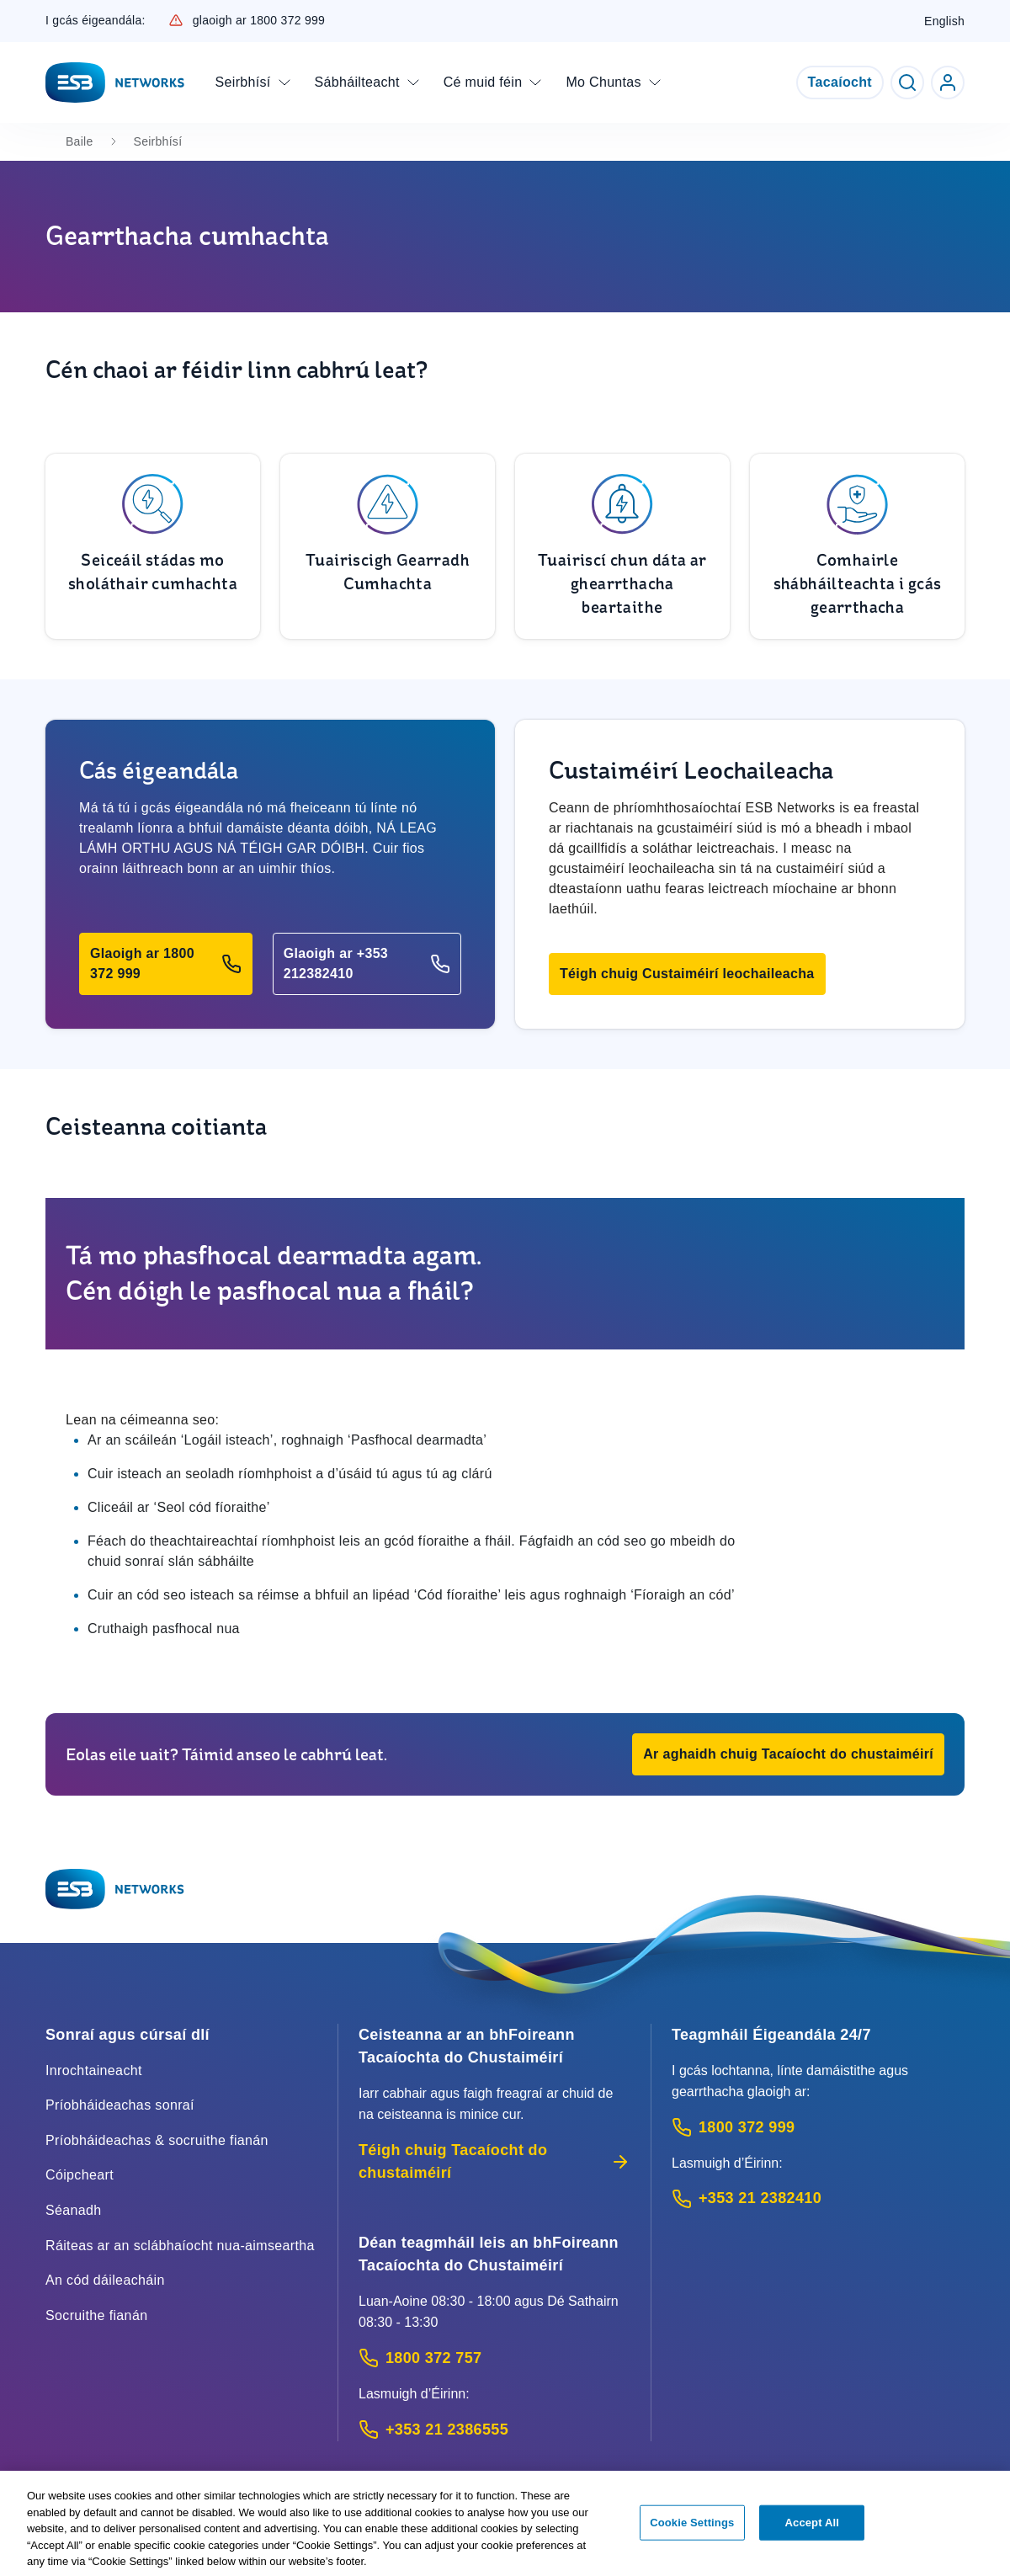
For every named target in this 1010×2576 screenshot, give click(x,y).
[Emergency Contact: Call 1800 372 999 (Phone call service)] (818, 2127)
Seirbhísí (158, 141)
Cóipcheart (79, 2175)
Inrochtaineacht (93, 2070)
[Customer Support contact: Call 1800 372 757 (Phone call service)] (494, 2358)
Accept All (812, 2528)
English (944, 21)
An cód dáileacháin (105, 2280)
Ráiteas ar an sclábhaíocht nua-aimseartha (180, 2245)
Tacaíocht (840, 82)
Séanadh (73, 2210)
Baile (79, 141)
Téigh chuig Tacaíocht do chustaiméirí (494, 2161)
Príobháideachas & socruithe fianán (156, 2140)
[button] (165, 964)
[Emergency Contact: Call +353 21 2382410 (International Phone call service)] (818, 2198)
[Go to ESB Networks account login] (948, 82)
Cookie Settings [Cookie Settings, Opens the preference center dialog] (692, 2528)
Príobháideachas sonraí (119, 2105)
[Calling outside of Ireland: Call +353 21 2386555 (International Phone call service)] (494, 2430)
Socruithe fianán (96, 2315)
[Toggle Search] (907, 82)
